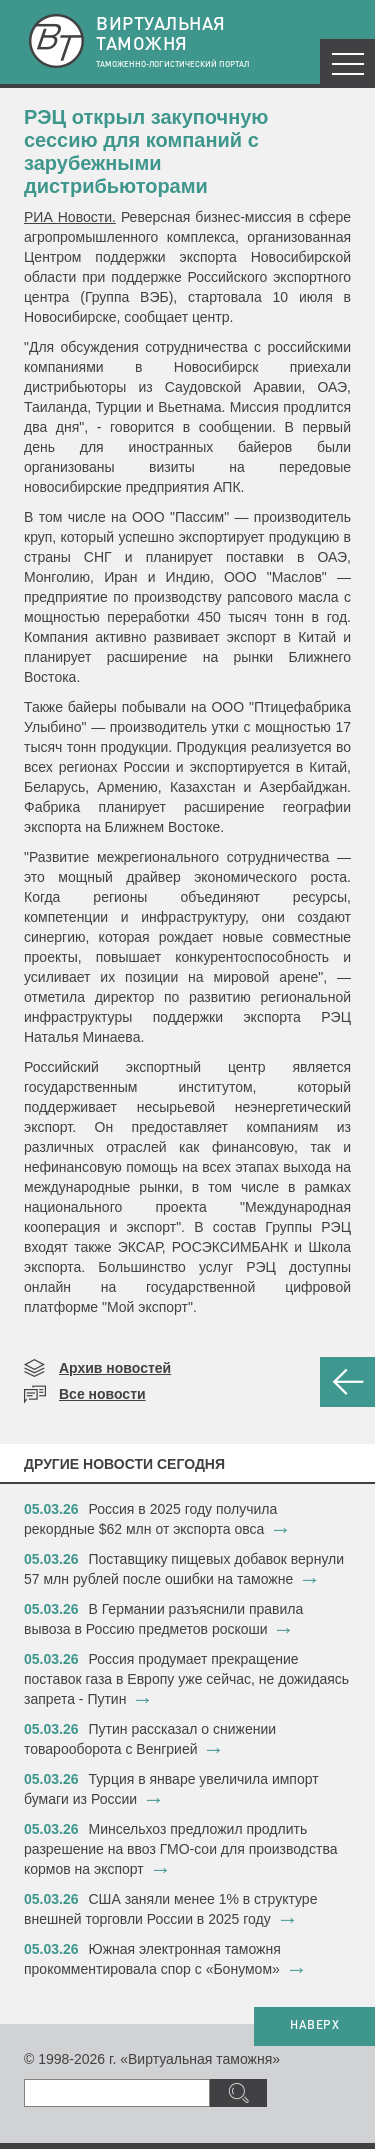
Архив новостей (115, 1368)
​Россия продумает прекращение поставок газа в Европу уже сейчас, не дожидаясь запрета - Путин (186, 1679)
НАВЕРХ (314, 2026)
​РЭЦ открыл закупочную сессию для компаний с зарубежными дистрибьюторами (146, 151)
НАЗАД (347, 1382)
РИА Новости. (70, 217)
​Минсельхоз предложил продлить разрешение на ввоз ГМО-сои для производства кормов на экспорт (180, 1849)
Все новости (102, 1394)
